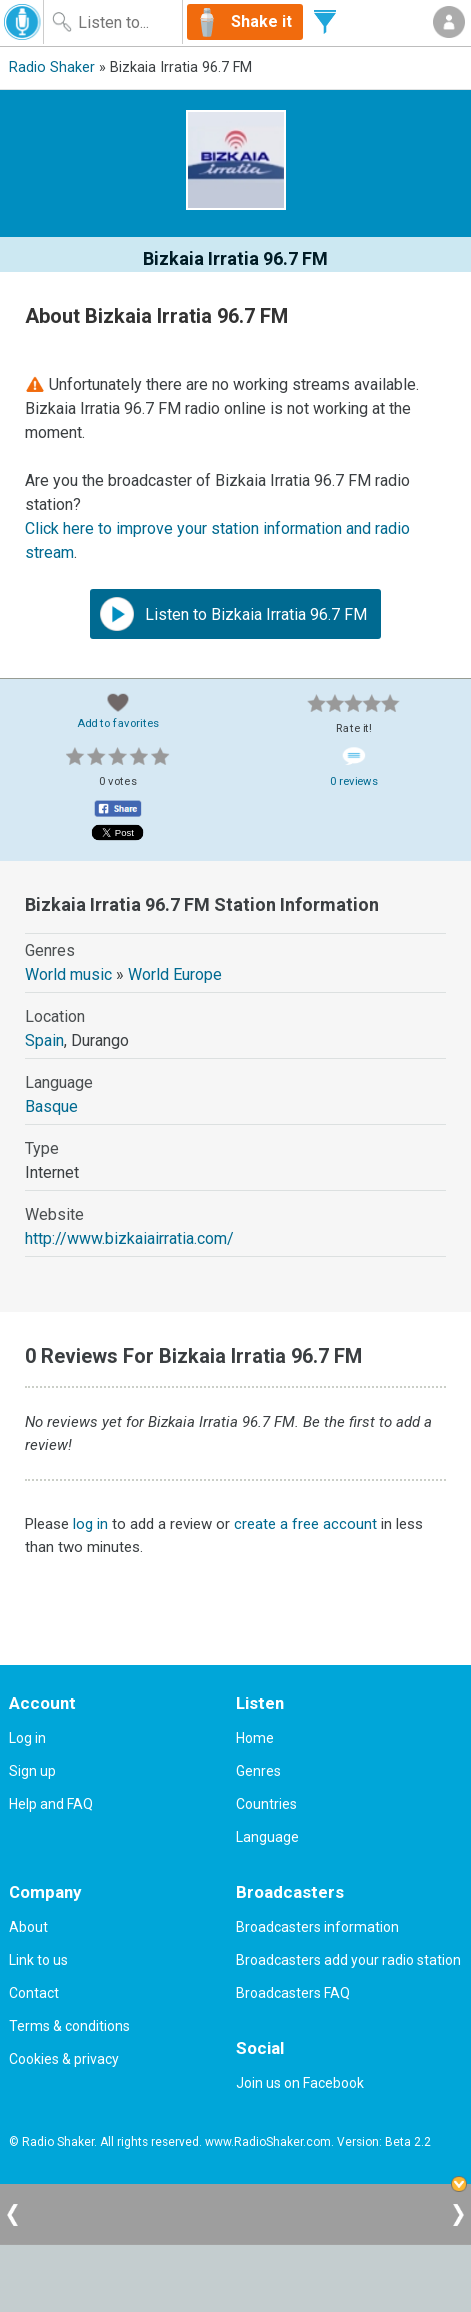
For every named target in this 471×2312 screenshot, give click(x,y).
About (28, 1927)
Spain (44, 1040)
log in (90, 1524)
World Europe (175, 974)
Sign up (32, 1771)
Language (267, 1837)
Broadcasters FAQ (293, 1993)
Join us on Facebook (300, 2083)
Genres (258, 1771)
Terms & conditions (69, 2026)
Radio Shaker (52, 67)
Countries (266, 1804)
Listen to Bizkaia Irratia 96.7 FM (233, 614)
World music (68, 974)
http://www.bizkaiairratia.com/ (129, 1238)
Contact (34, 1993)
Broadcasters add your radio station (348, 1960)
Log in (27, 1738)
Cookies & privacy (64, 2059)
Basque (51, 1106)
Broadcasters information (317, 1927)
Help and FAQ (51, 1804)
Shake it (261, 21)
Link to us (38, 1960)
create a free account (305, 1524)
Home (255, 1738)
